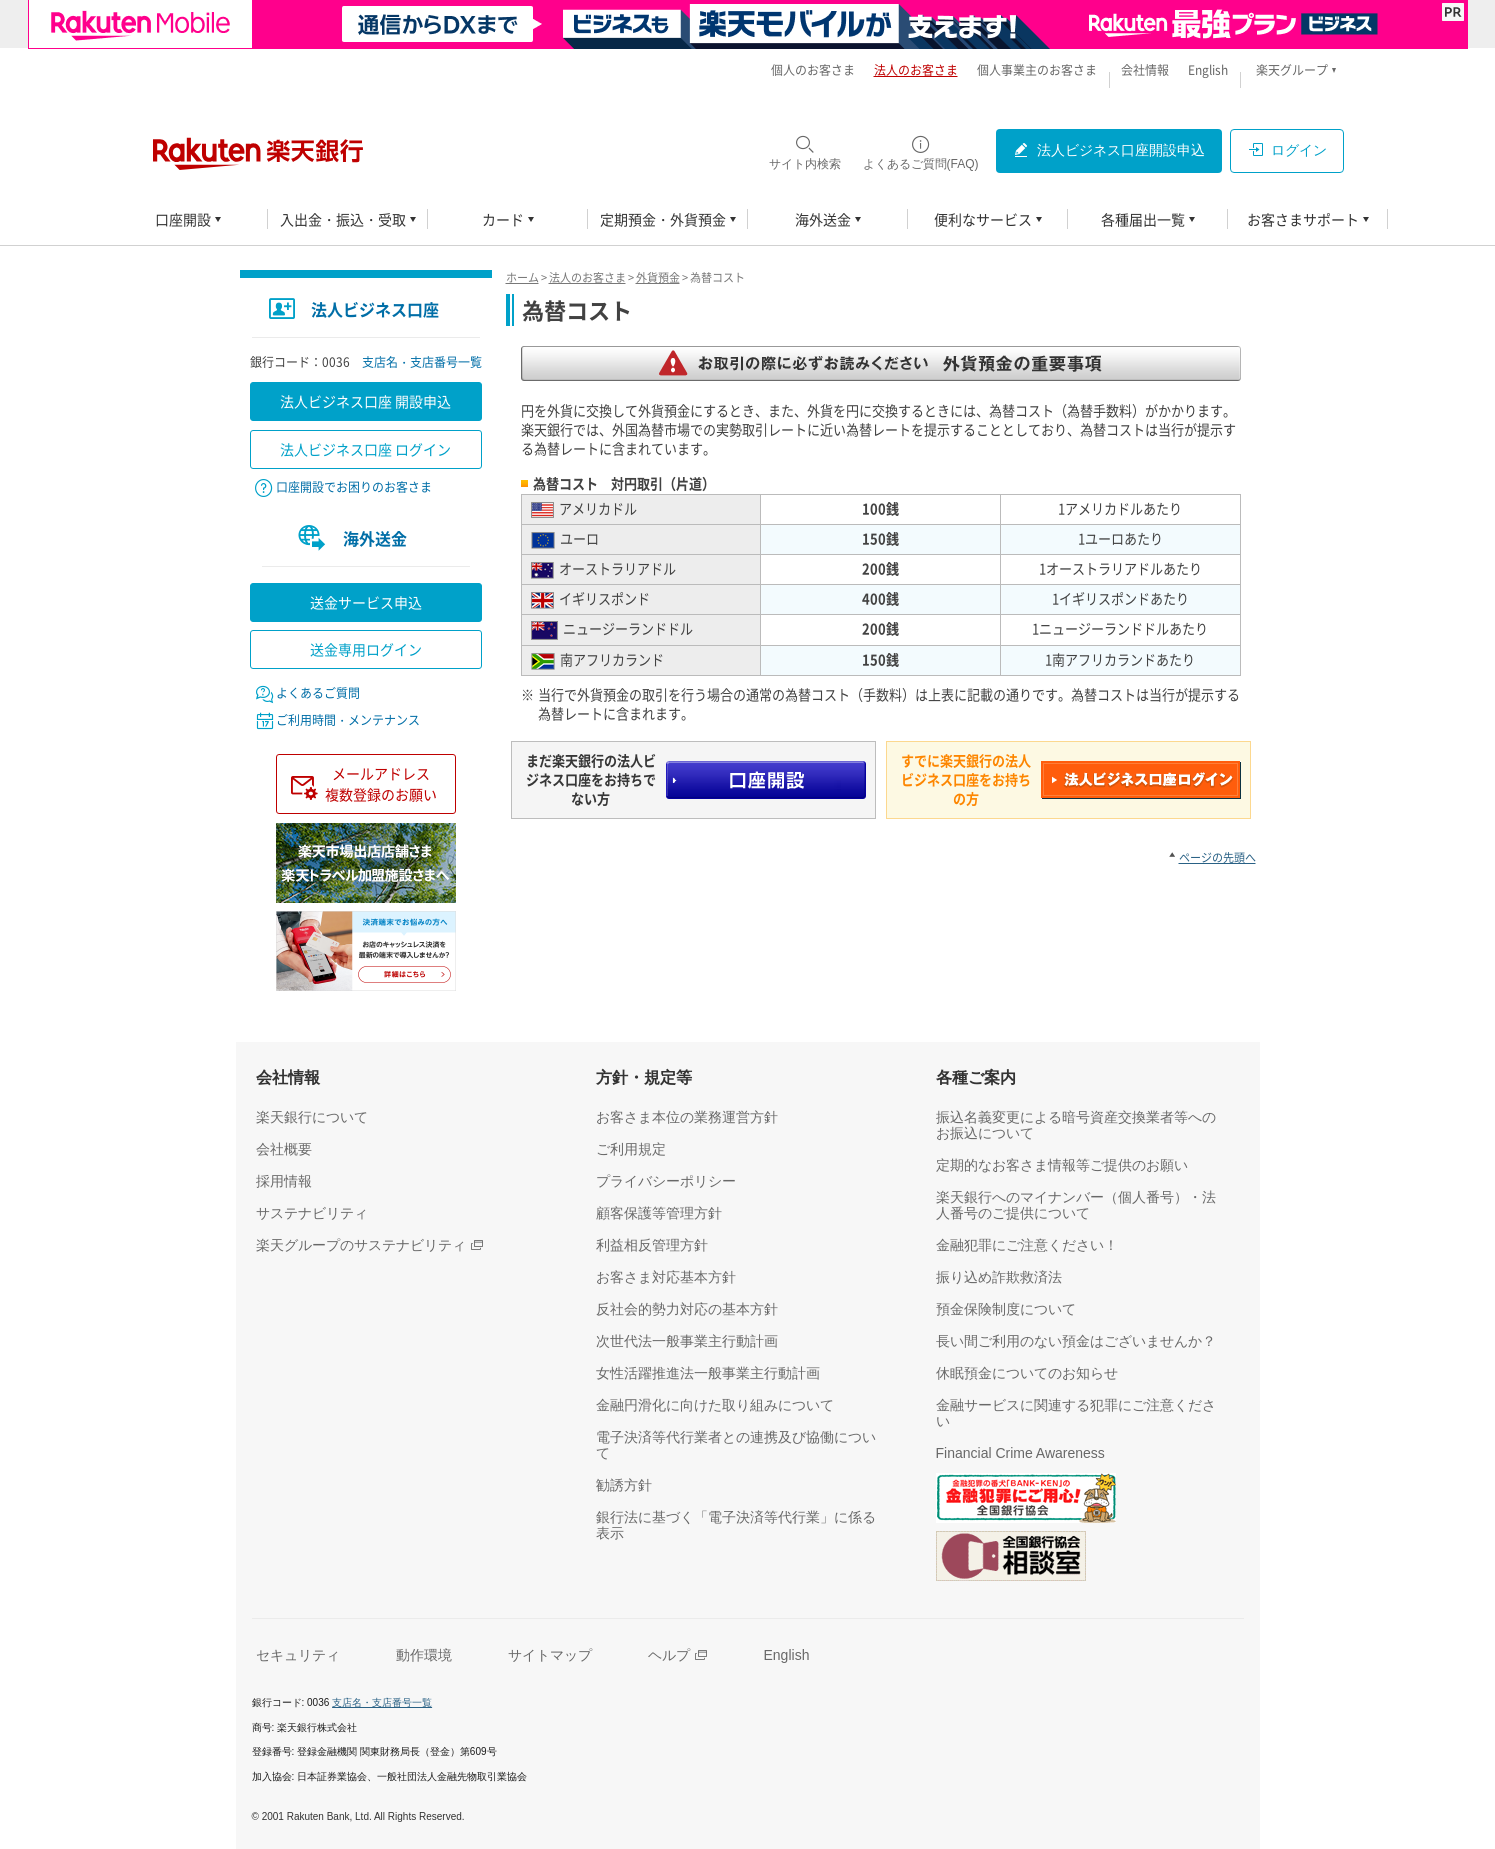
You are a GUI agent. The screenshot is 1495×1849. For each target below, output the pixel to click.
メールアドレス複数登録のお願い (381, 783)
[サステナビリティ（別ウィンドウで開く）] (312, 1213)
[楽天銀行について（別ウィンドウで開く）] (312, 1117)
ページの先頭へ (1217, 857)
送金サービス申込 (366, 602)
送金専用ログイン (366, 649)
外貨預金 (658, 277)
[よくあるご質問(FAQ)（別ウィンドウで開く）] (921, 152)
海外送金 (375, 538)
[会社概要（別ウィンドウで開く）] (284, 1149)
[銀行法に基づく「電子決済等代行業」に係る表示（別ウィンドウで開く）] (742, 1525)
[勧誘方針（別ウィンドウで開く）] (624, 1485)
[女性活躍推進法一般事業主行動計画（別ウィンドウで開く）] (708, 1373)
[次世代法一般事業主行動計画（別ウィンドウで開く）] (687, 1341)
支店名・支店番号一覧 (422, 362)
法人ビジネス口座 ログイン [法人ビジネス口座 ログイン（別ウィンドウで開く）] (365, 449)
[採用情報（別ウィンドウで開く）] (284, 1181)
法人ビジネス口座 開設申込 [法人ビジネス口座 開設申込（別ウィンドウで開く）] (365, 401)
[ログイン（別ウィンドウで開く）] (1287, 151)
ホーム (522, 277)
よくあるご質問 (318, 693)
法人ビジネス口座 (375, 309)
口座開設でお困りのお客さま (354, 487)
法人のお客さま (587, 277)
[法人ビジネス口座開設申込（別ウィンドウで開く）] (1109, 151)
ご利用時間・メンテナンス (348, 720)
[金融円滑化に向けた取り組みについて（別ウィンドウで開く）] (715, 1405)
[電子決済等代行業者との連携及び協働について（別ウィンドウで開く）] (742, 1445)
